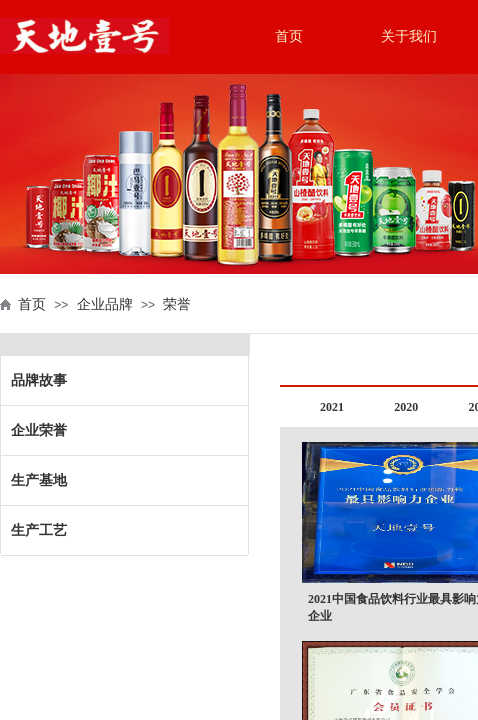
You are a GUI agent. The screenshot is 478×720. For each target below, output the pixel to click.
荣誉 (177, 304)
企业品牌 (105, 304)
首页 (289, 36)
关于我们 (409, 36)
